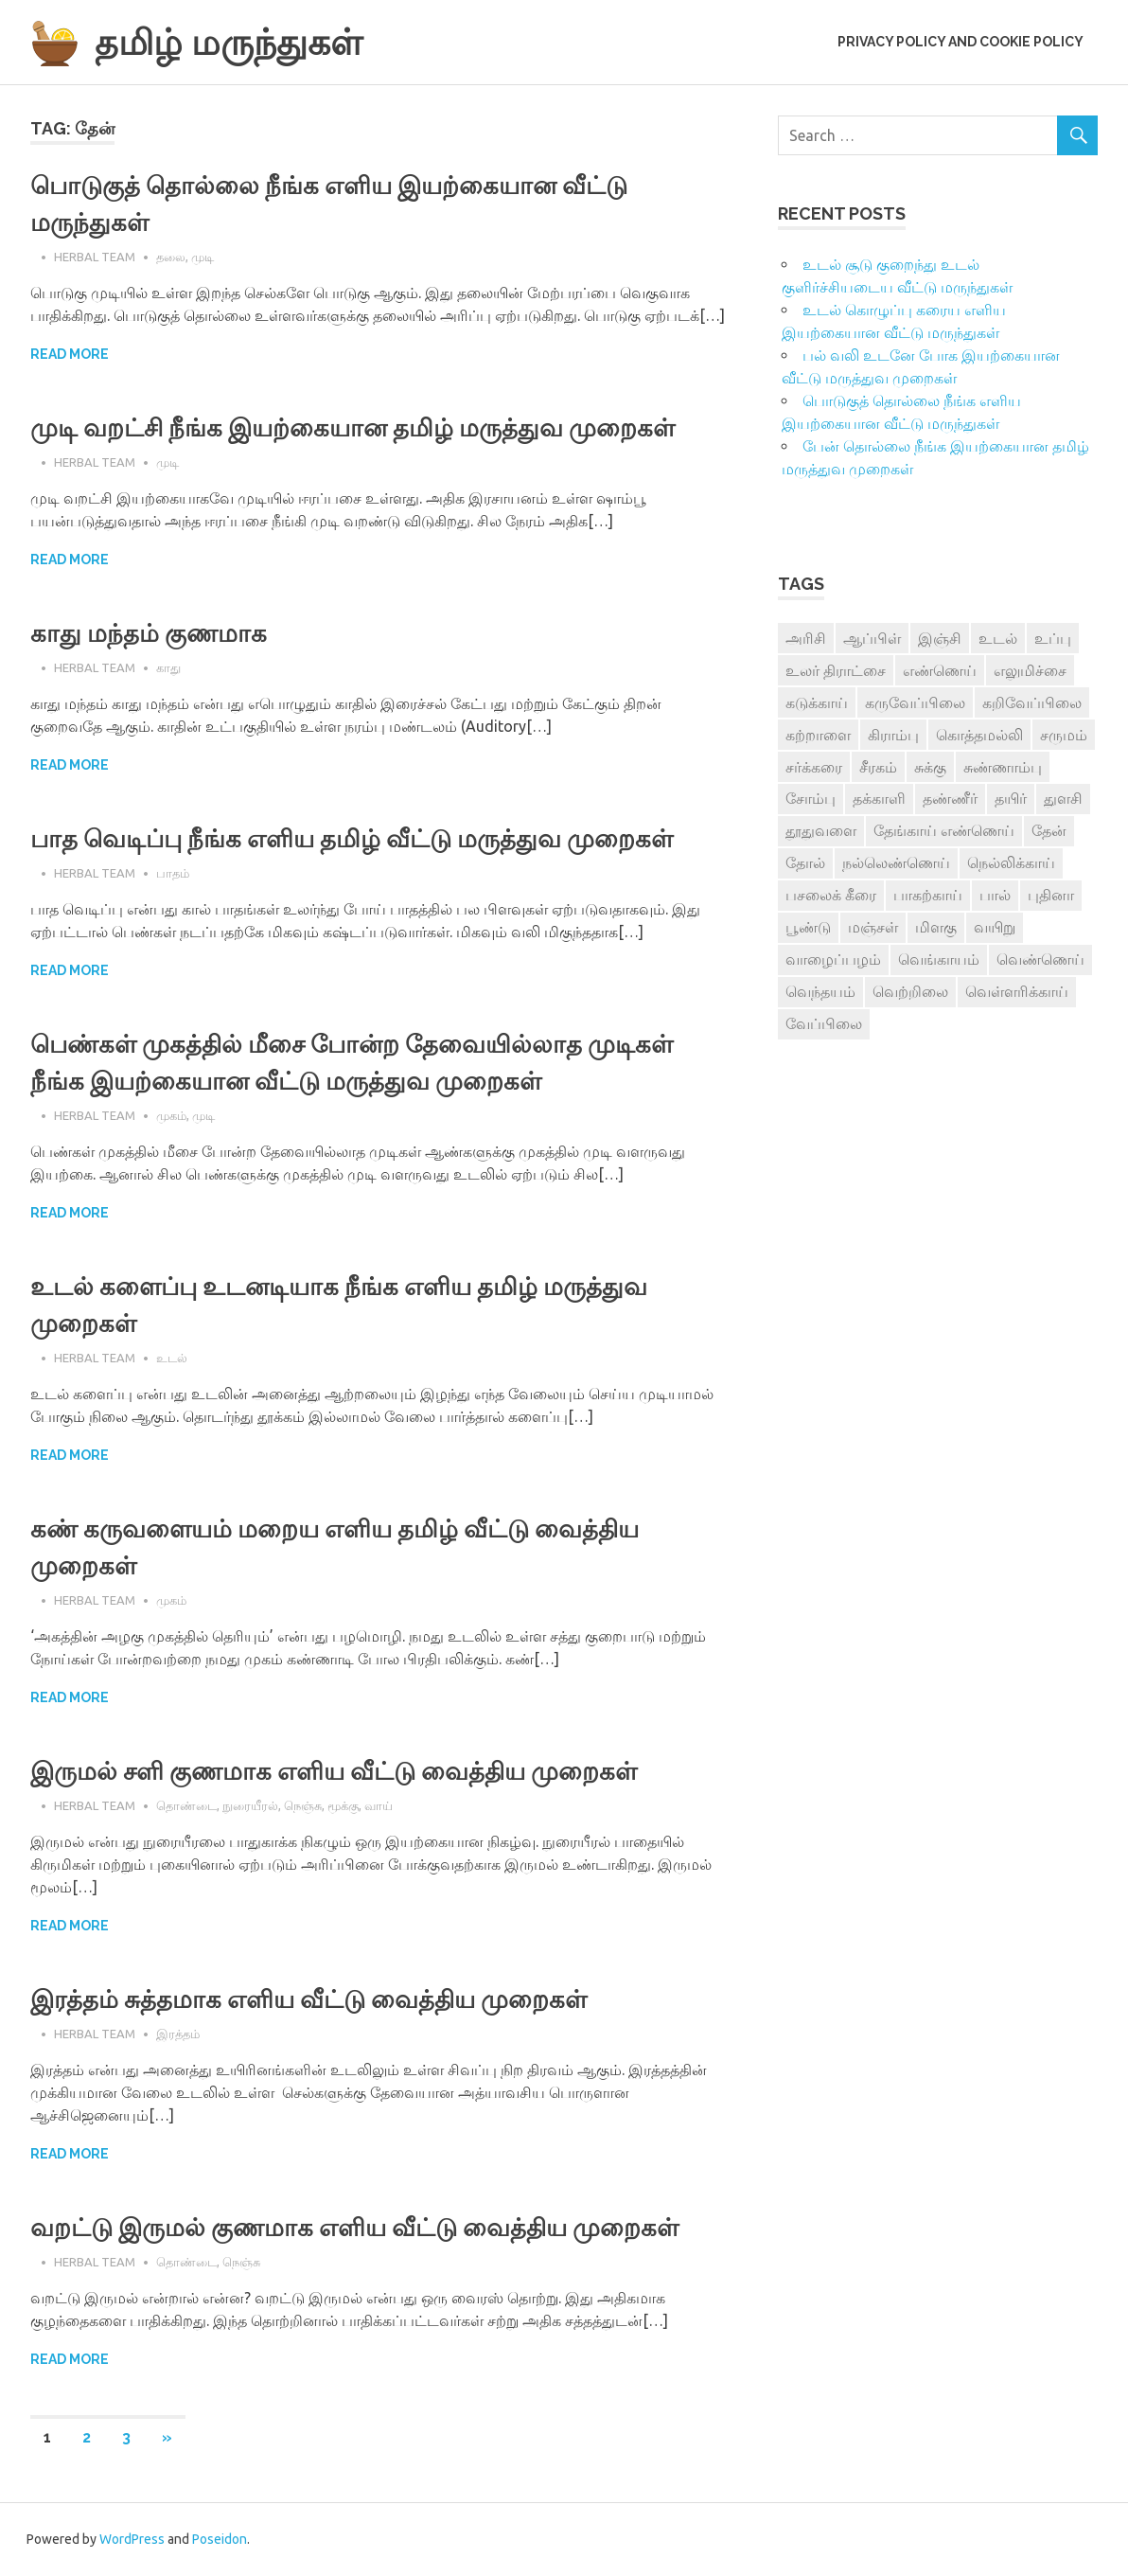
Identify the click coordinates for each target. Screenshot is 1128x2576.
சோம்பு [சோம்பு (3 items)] (810, 798)
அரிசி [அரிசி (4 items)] (805, 638)
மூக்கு (343, 1805)
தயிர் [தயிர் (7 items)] (1011, 798)
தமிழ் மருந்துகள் (228, 42)
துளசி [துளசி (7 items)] (1063, 798)
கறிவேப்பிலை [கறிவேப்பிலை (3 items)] (1032, 702)
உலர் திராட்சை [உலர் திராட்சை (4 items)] (835, 670)
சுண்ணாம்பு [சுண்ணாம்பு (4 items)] (1002, 766)
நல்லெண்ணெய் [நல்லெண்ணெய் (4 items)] (896, 862)
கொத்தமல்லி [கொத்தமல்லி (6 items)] (979, 734)
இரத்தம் (178, 2033)
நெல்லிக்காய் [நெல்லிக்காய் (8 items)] (1011, 862)
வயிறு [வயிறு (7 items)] (994, 926)
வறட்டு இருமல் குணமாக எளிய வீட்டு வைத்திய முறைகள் (354, 2227)
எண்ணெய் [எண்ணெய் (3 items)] (940, 670)
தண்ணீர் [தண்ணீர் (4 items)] (950, 798)
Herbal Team (94, 256)
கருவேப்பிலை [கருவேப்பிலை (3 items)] (915, 702)
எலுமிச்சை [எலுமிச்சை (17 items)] (1030, 670)
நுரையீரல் (250, 1805)
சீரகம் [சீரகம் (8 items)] (878, 766)
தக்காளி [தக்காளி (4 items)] (879, 798)
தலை (170, 256)
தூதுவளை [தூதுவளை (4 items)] (820, 830)
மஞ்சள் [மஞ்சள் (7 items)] (873, 926)
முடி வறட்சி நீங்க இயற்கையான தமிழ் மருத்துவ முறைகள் (352, 428)
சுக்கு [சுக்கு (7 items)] (930, 766)
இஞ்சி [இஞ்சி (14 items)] (939, 638)
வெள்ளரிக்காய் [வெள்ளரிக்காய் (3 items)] (1016, 991)
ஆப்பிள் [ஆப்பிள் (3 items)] (872, 638)
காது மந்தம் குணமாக (148, 633)
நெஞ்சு (303, 1805)
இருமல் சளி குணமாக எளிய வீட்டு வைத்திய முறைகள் (333, 1771)
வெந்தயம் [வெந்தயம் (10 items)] (820, 991)
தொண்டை (186, 1805)
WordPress (132, 2539)
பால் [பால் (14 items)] (995, 894)
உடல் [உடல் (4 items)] (997, 638)
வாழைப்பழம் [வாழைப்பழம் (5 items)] (833, 959)
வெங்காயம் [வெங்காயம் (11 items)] (938, 959)
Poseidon (219, 2539)
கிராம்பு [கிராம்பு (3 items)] (893, 734)
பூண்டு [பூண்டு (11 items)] (808, 926)
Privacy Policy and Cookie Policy (960, 41)
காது (168, 667)
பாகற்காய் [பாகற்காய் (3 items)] (927, 894)
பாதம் (172, 872)
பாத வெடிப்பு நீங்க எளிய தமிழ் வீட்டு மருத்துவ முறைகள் (351, 839)
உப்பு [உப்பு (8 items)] (1052, 638)
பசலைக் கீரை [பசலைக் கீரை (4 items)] (830, 894)
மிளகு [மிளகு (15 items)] (936, 926)
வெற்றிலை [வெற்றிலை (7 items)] (910, 991)
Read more (69, 354)
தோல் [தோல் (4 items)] (805, 862)
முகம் (171, 1115)
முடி (202, 256)
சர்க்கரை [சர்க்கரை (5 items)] (813, 766)
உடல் (171, 1357)
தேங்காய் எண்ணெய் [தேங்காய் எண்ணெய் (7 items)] (943, 830)
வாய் (378, 1805)
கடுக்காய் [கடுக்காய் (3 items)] (816, 702)
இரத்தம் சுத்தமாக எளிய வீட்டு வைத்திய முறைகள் (308, 1999)
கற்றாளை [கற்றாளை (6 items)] (818, 734)
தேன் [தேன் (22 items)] (1048, 830)
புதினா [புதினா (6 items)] (1051, 894)
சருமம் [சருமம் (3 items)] (1063, 734)
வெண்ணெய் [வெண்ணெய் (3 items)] (1040, 959)
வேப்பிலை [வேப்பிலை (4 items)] (823, 1023)
